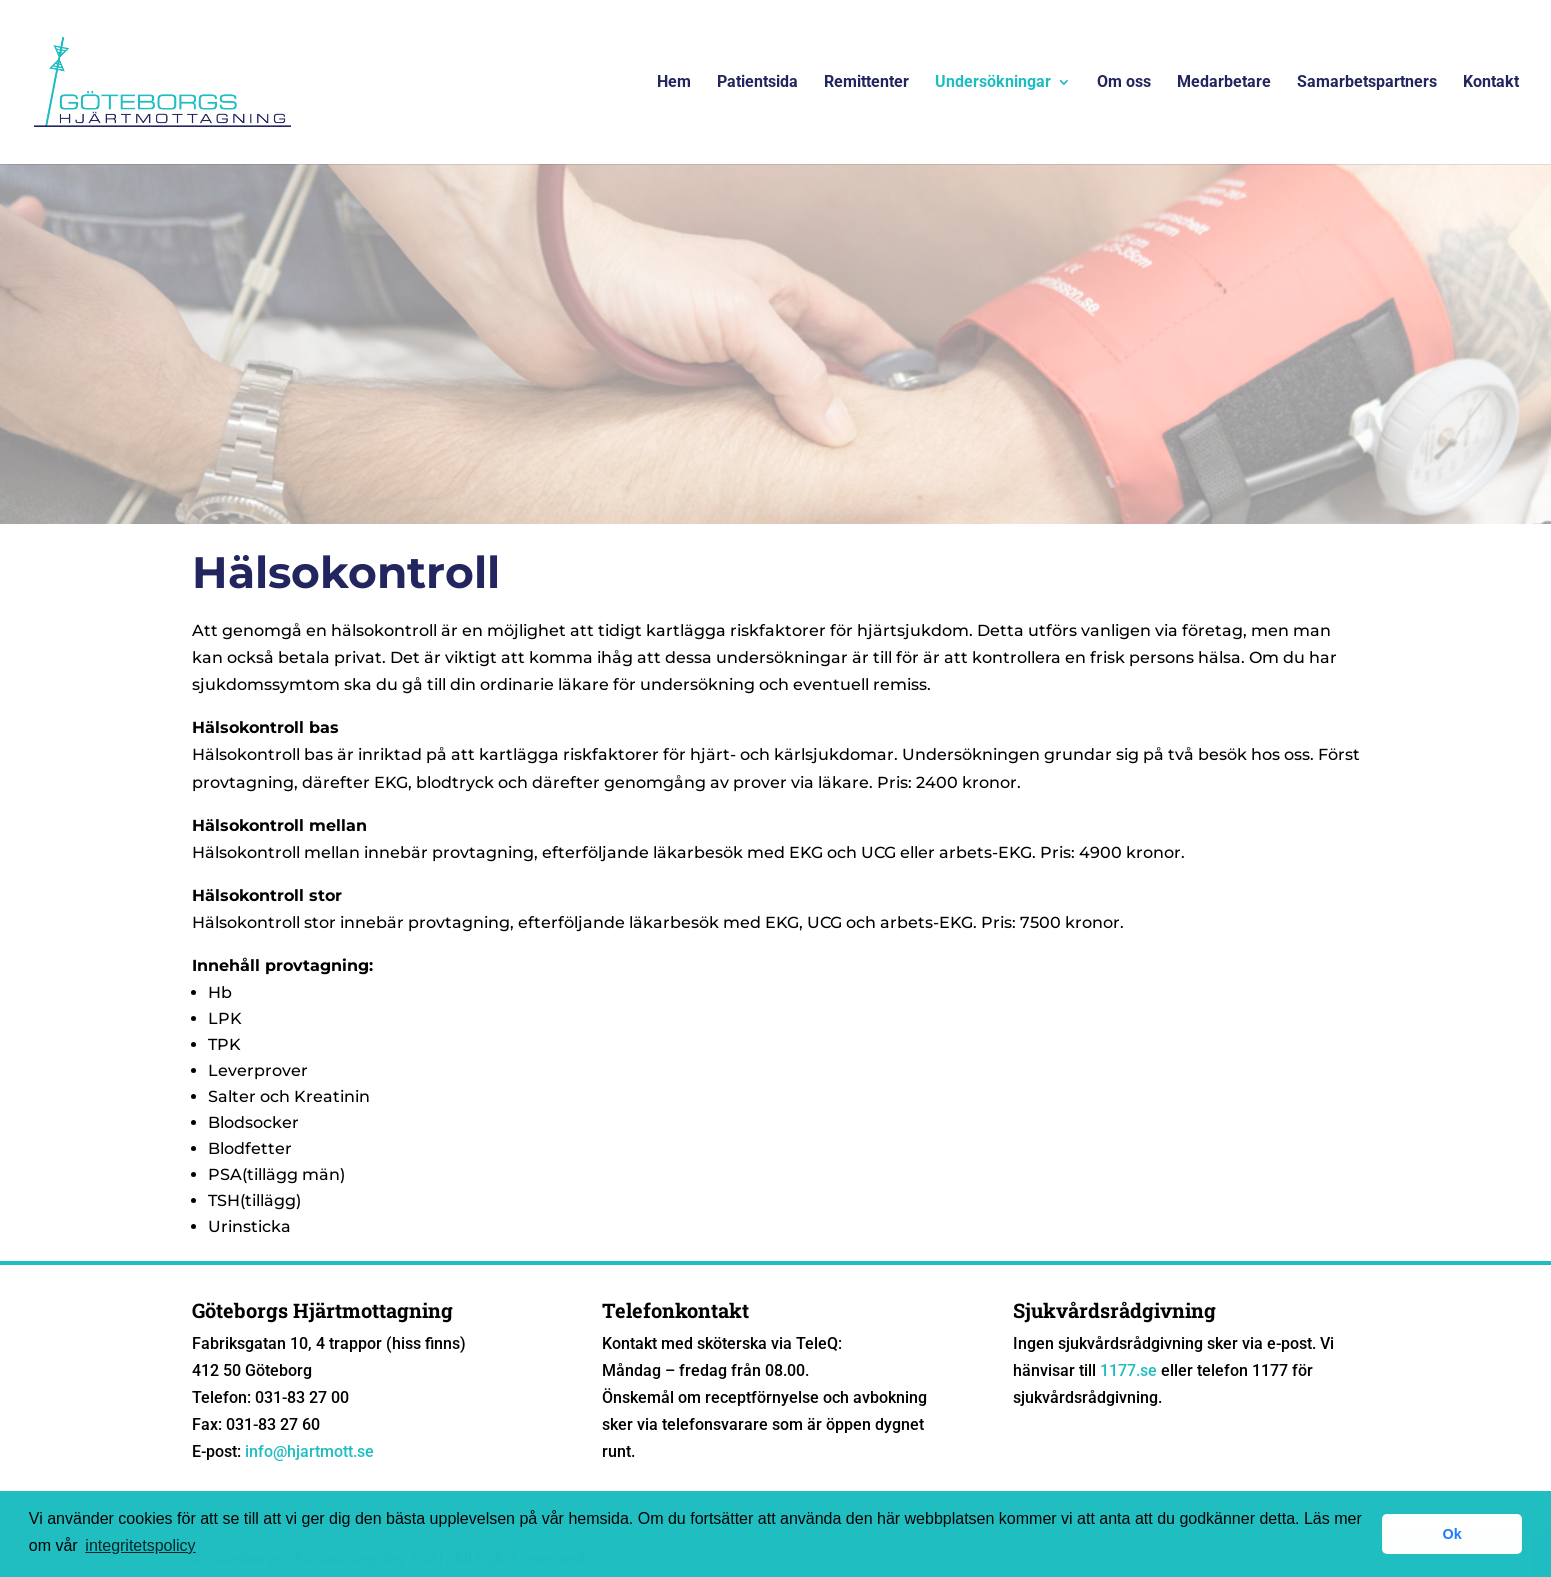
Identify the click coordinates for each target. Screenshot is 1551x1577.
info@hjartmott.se (309, 1451)
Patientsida (757, 83)
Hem (674, 83)
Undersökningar (993, 83)
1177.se (1128, 1370)
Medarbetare (1224, 83)
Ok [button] (1452, 1534)
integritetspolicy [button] (140, 1545)
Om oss (1124, 83)
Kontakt (1491, 83)
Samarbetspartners (1367, 83)
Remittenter (866, 83)
